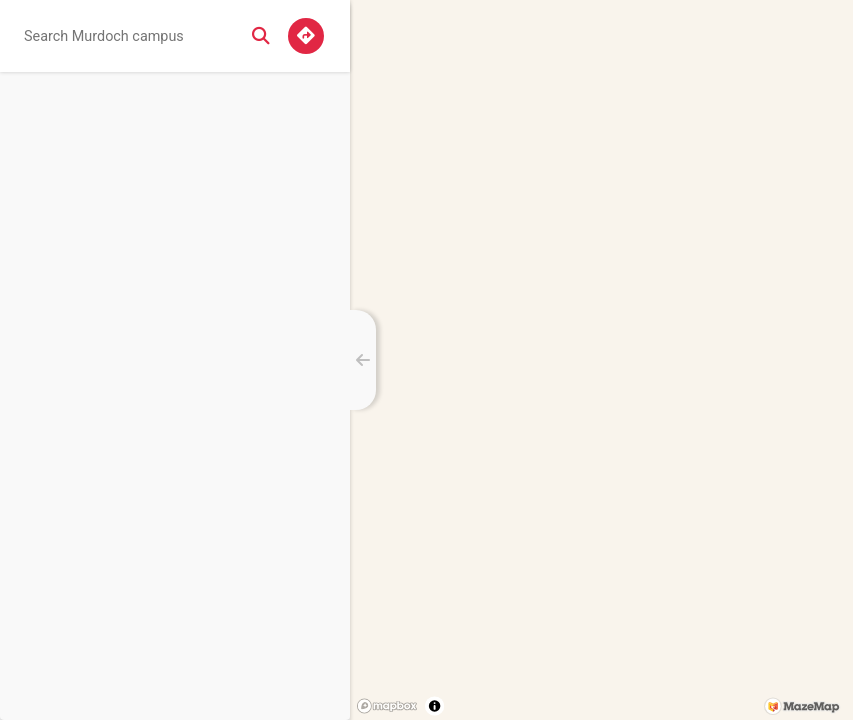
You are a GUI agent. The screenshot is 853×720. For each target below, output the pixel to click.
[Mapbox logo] (387, 706)
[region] (601, 360)
